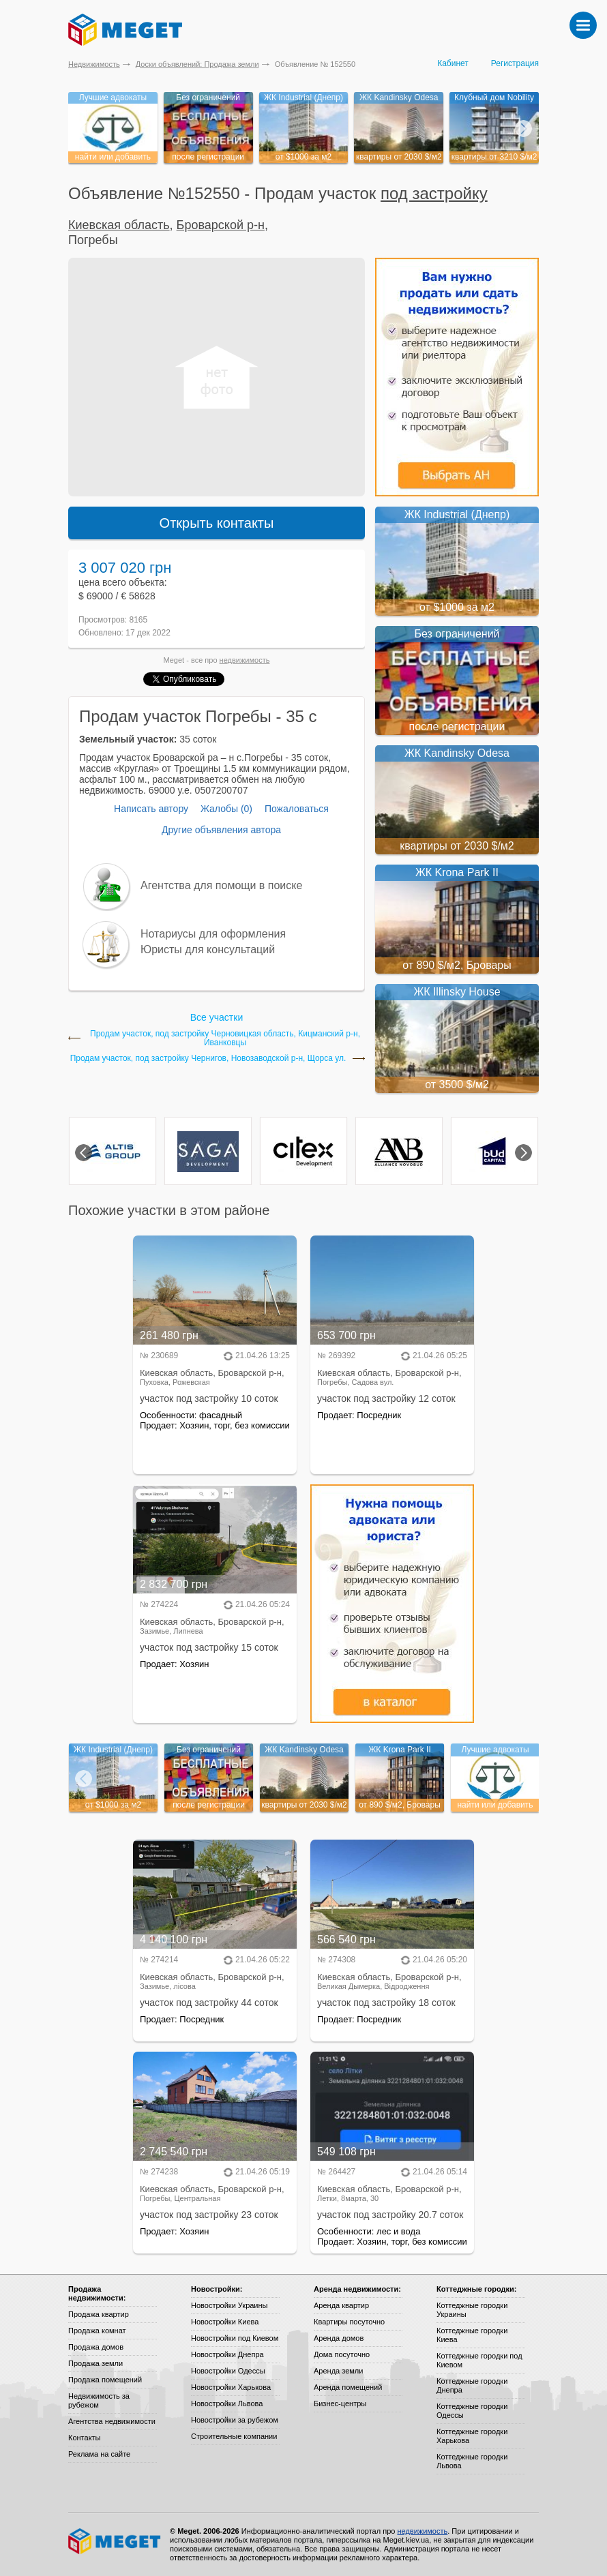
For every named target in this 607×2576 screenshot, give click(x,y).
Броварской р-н (221, 225)
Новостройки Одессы (228, 2371)
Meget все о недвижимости (115, 2541)
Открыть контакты (217, 522)
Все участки (216, 1017)
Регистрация (515, 63)
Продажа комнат (97, 2330)
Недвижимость (94, 64)
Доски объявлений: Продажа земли (197, 64)
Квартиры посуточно (349, 2322)
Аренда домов (339, 2338)
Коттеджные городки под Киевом (479, 2360)
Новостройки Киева (224, 2322)
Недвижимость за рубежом (99, 2400)
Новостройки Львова (227, 2403)
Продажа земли (95, 2363)
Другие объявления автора (221, 829)
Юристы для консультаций (207, 949)
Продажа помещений (105, 2380)
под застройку (434, 193)
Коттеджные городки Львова (471, 2461)
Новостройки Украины (229, 2305)
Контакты (84, 2437)
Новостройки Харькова (231, 2387)
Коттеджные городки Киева (471, 2334)
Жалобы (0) (226, 808)
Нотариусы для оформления (213, 934)
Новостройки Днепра (227, 2354)
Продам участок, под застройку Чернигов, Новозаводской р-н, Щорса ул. (208, 1058)
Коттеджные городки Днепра (471, 2385)
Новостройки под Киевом (234, 2338)
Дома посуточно (342, 2354)
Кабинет (453, 63)
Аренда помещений (348, 2387)
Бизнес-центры (340, 2403)
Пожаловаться (297, 808)
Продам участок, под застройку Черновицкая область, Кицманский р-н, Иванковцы (225, 1038)
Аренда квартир (341, 2305)
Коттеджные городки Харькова (471, 2435)
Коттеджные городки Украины (471, 2309)
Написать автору (151, 808)
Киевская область (119, 225)
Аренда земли (338, 2371)
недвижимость (245, 660)
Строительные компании (234, 2436)
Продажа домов (95, 2347)
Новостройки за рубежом (234, 2420)
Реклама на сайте (99, 2454)
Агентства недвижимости (112, 2421)
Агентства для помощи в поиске (221, 885)
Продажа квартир (98, 2314)
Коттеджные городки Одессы (471, 2410)
